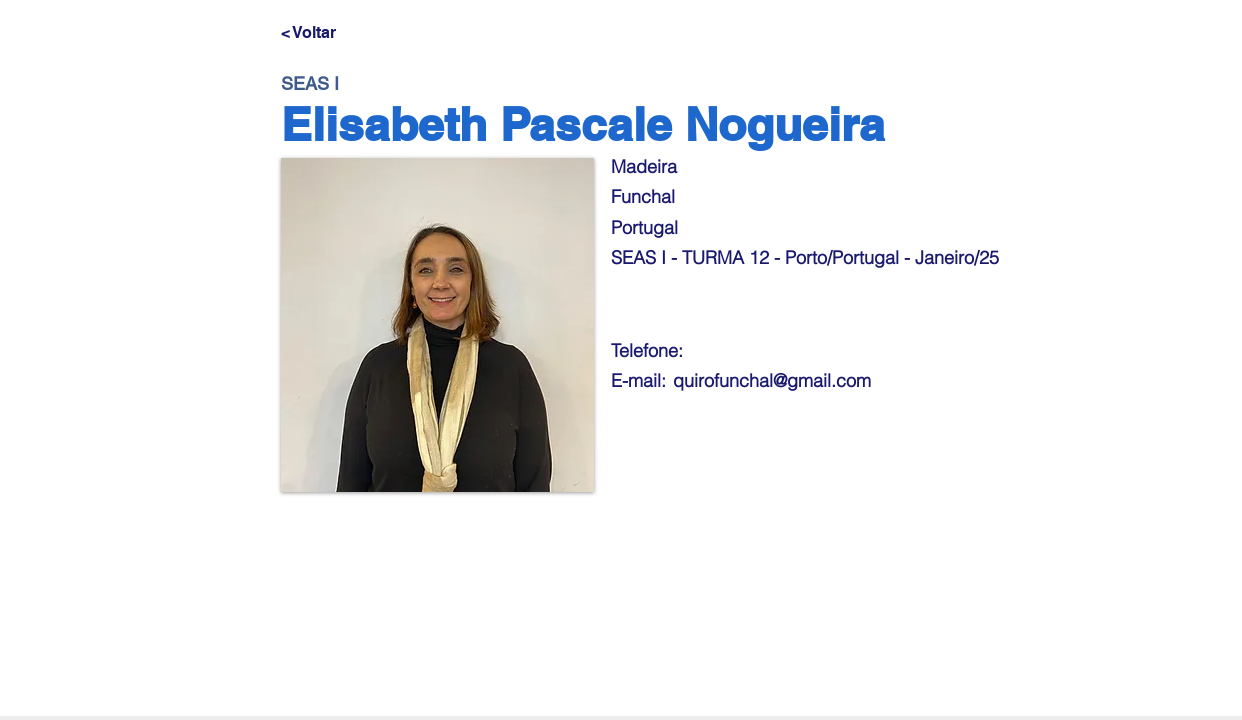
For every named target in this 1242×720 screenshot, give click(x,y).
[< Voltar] (347, 33)
